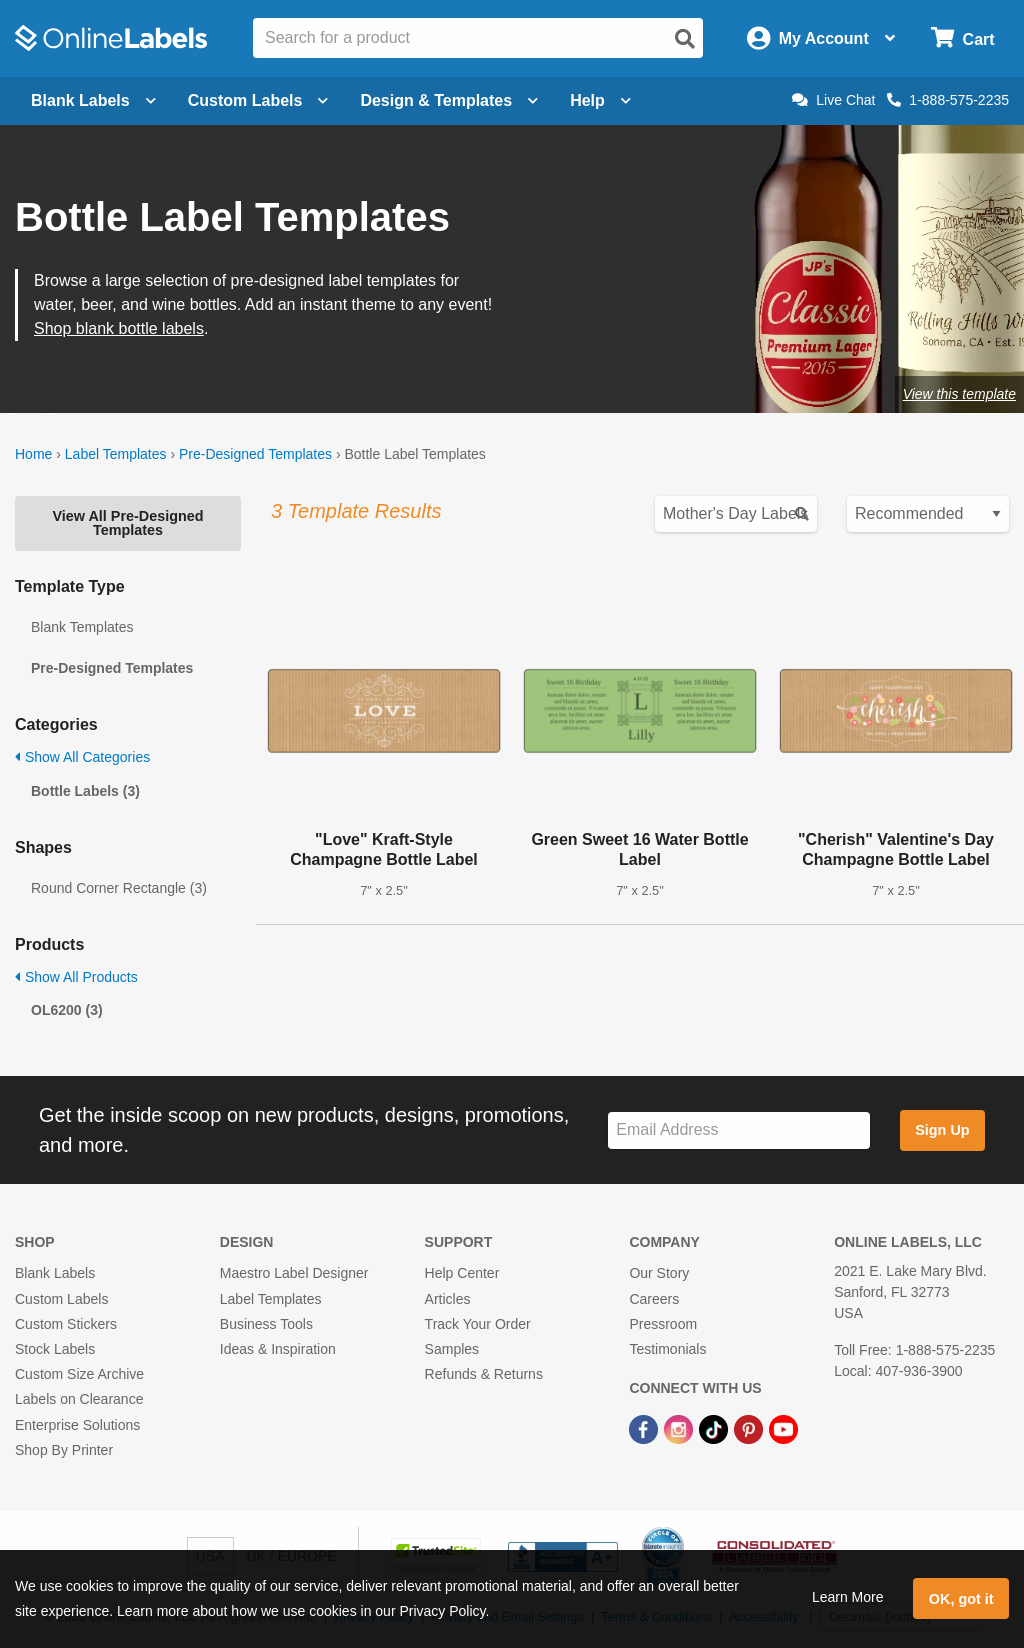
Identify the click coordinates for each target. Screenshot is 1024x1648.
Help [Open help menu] (600, 100)
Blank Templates (82, 627)
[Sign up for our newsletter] (739, 1130)
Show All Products (76, 977)
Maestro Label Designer (294, 1273)
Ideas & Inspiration (278, 1349)
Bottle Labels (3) (85, 791)
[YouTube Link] (783, 1428)
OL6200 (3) (67, 1010)
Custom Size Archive (79, 1374)
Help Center (462, 1273)
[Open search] (685, 39)
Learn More (848, 1597)
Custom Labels (61, 1299)
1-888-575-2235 (948, 100)
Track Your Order (478, 1324)
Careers (654, 1299)
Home (33, 454)
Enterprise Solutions (77, 1425)
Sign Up (942, 1130)
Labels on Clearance (79, 1399)
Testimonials (667, 1349)
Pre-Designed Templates (255, 454)
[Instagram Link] (680, 1428)
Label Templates (116, 454)
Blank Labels (55, 1273)
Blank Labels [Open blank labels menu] (93, 100)
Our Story (659, 1273)
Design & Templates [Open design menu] (449, 100)
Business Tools (266, 1324)
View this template (959, 394)
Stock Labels (55, 1349)
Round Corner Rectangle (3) (119, 888)
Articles (448, 1299)
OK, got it (961, 1599)
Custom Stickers (66, 1324)
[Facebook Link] (645, 1428)
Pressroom (663, 1324)
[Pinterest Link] (750, 1428)
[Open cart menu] (962, 38)
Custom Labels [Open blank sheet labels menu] (258, 100)
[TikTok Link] (715, 1428)
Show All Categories (82, 757)
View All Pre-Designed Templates (127, 523)
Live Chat (833, 100)
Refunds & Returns (484, 1374)
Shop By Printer (64, 1450)
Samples (452, 1349)
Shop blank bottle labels (119, 328)
